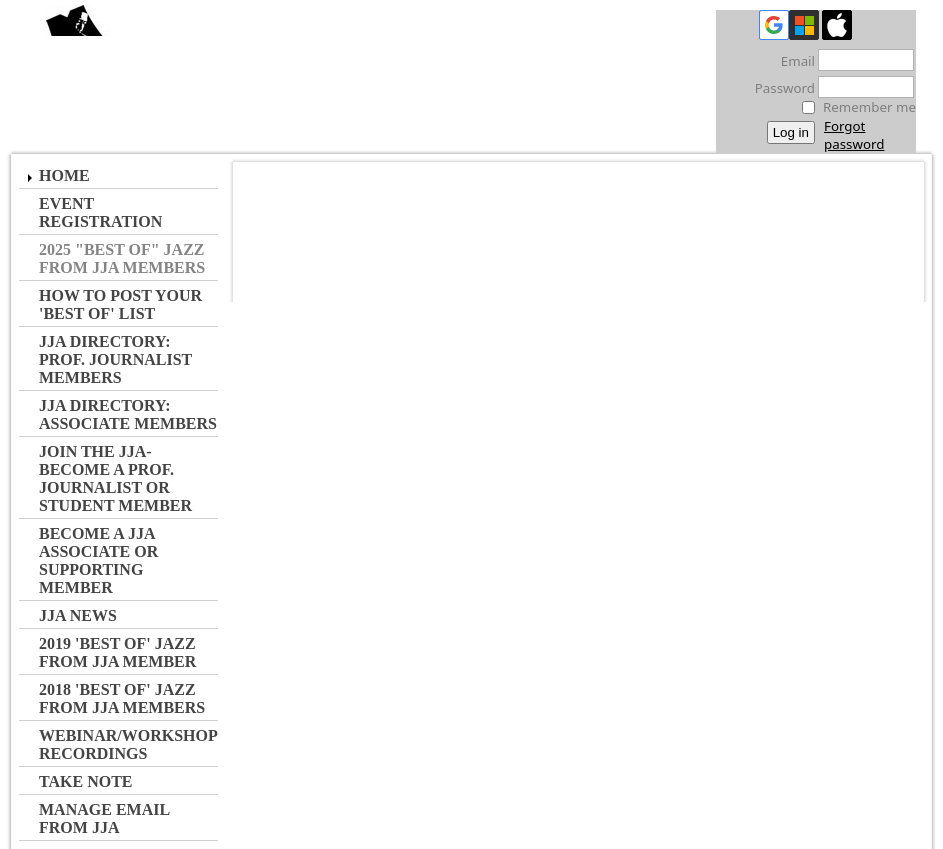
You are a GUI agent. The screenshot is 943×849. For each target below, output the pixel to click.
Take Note (86, 781)
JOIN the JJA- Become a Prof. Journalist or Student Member (115, 478)
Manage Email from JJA (104, 818)
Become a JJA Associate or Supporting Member (98, 560)
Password (779, 88)
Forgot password (854, 135)
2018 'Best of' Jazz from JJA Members (122, 698)
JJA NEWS (78, 615)
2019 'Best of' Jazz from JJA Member (117, 652)
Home (64, 175)
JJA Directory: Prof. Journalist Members (115, 359)
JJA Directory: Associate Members (128, 414)
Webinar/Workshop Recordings (128, 744)
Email (792, 61)
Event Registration (100, 212)
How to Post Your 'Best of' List (120, 304)
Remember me (869, 107)
